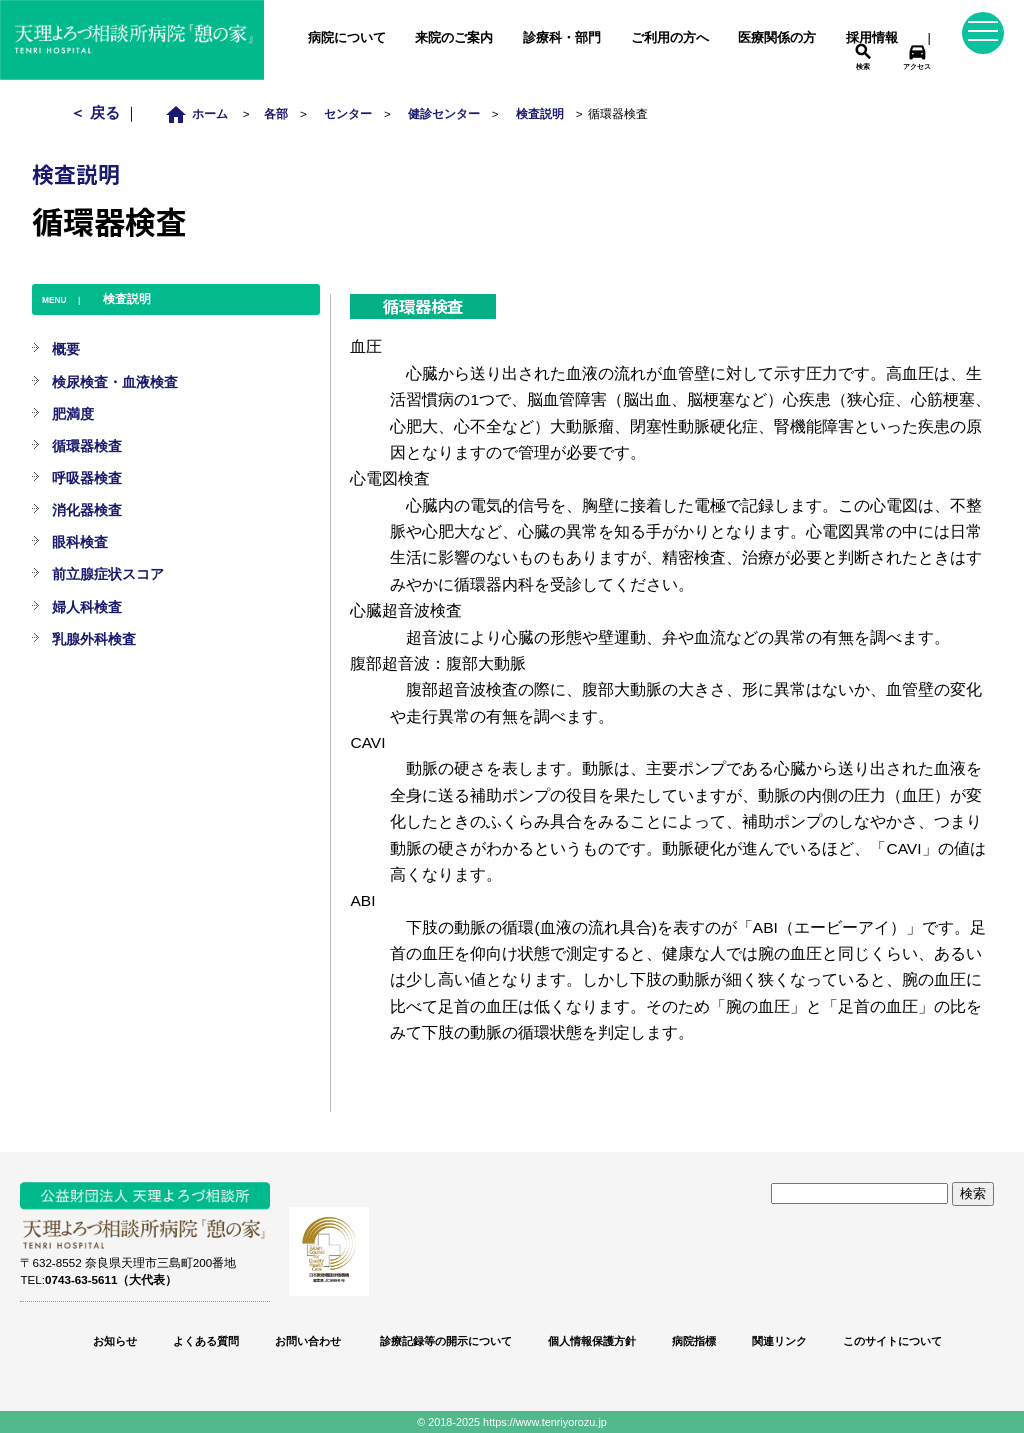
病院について (347, 37)
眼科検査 (80, 542)
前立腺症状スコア (108, 574)
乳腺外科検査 (94, 639)
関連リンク (779, 1341)
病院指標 (694, 1341)
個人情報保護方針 (592, 1341)
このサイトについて (892, 1341)
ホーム (201, 113)
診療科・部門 (562, 37)
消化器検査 (87, 510)
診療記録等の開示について (444, 1341)
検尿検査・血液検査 (115, 382)
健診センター (444, 113)
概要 (66, 349)
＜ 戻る (96, 112)
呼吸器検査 (87, 478)
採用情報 (872, 37)
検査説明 (540, 113)
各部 (276, 113)
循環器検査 (87, 446)
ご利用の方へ (670, 37)
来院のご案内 (454, 37)
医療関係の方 (777, 37)
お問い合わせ (308, 1341)
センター (348, 113)
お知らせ (115, 1341)
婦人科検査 (87, 607)
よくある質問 (206, 1341)
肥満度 (73, 414)
